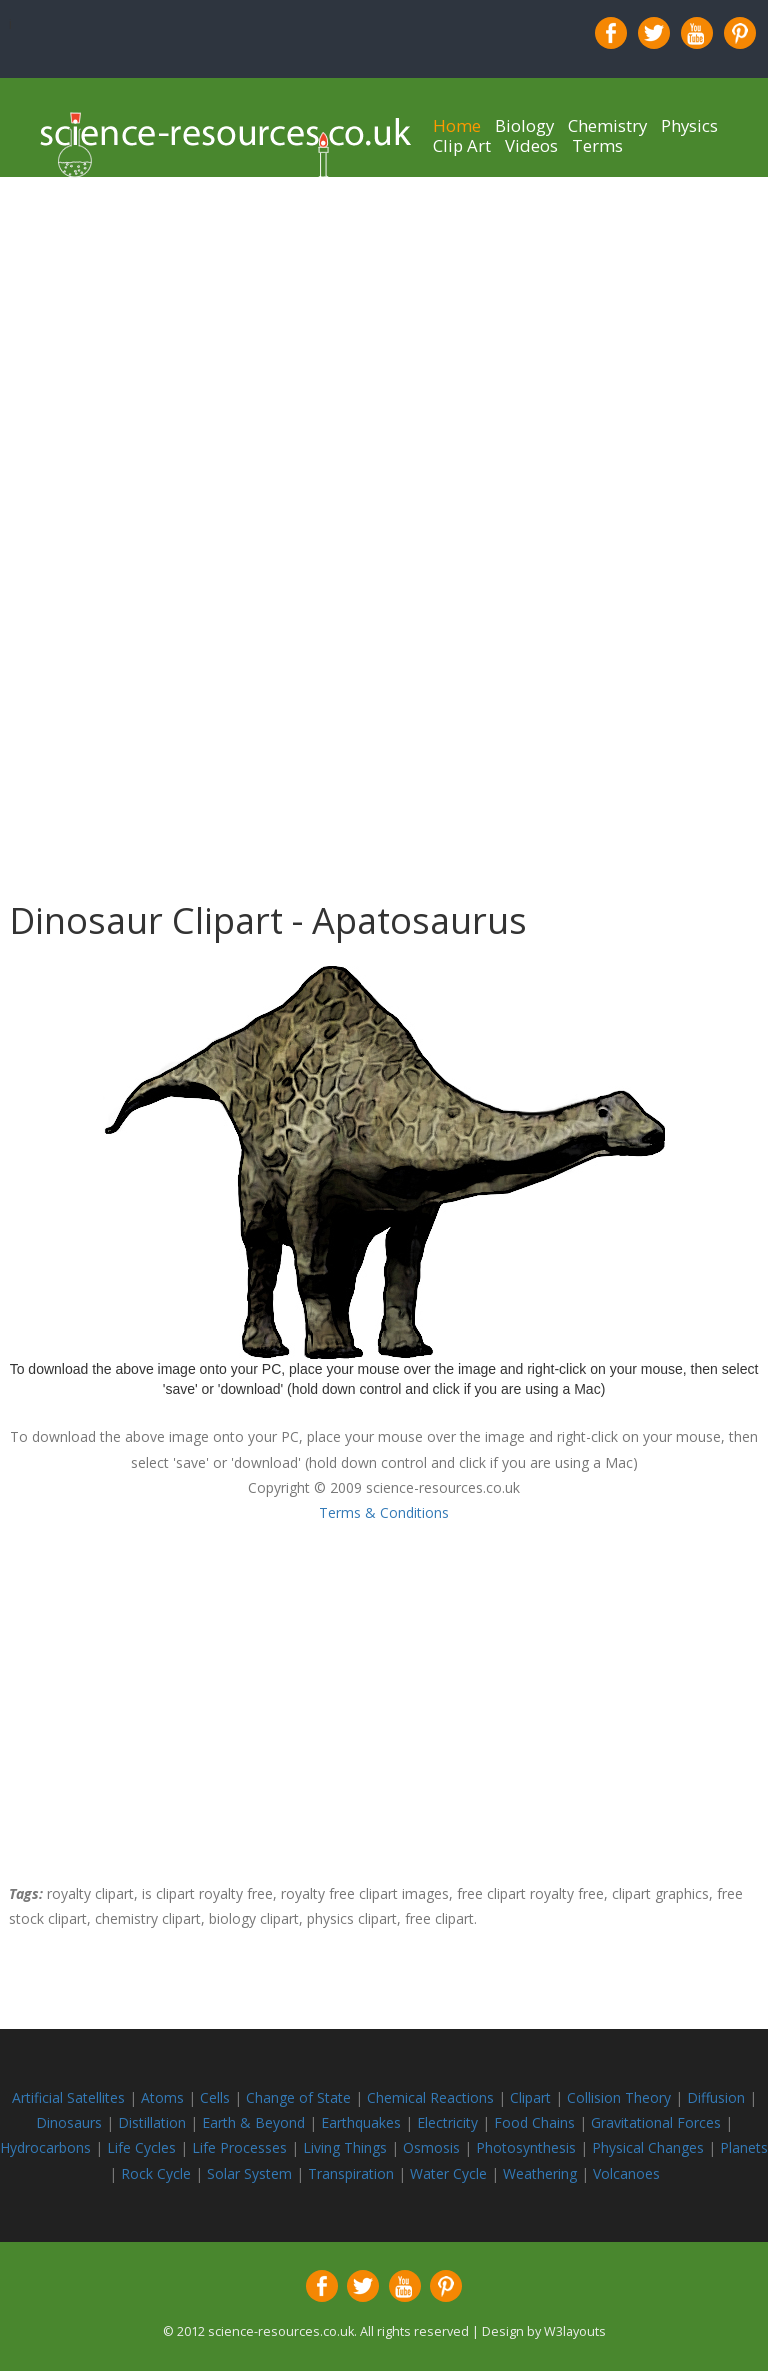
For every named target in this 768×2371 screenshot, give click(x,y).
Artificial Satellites (68, 2097)
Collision (596, 2097)
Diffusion (718, 2097)
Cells (215, 2097)
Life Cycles (143, 2147)
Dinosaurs (69, 2122)
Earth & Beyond (255, 2122)
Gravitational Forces (658, 2122)
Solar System (251, 2173)
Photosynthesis (526, 2147)
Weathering (542, 2173)
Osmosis (433, 2147)
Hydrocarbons (47, 2147)
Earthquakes (361, 2122)
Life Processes (241, 2147)
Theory (650, 2097)
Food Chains (536, 2122)
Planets (744, 2147)
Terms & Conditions (384, 1512)
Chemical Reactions (432, 2097)
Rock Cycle (158, 2173)
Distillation (154, 2122)
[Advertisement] (384, 317)
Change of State (300, 2097)
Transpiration (353, 2173)
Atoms (164, 2097)
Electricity (449, 2122)
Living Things (347, 2147)
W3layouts (575, 2331)
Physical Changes (648, 2147)
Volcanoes (626, 2173)
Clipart (532, 2097)
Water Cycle (448, 2173)
